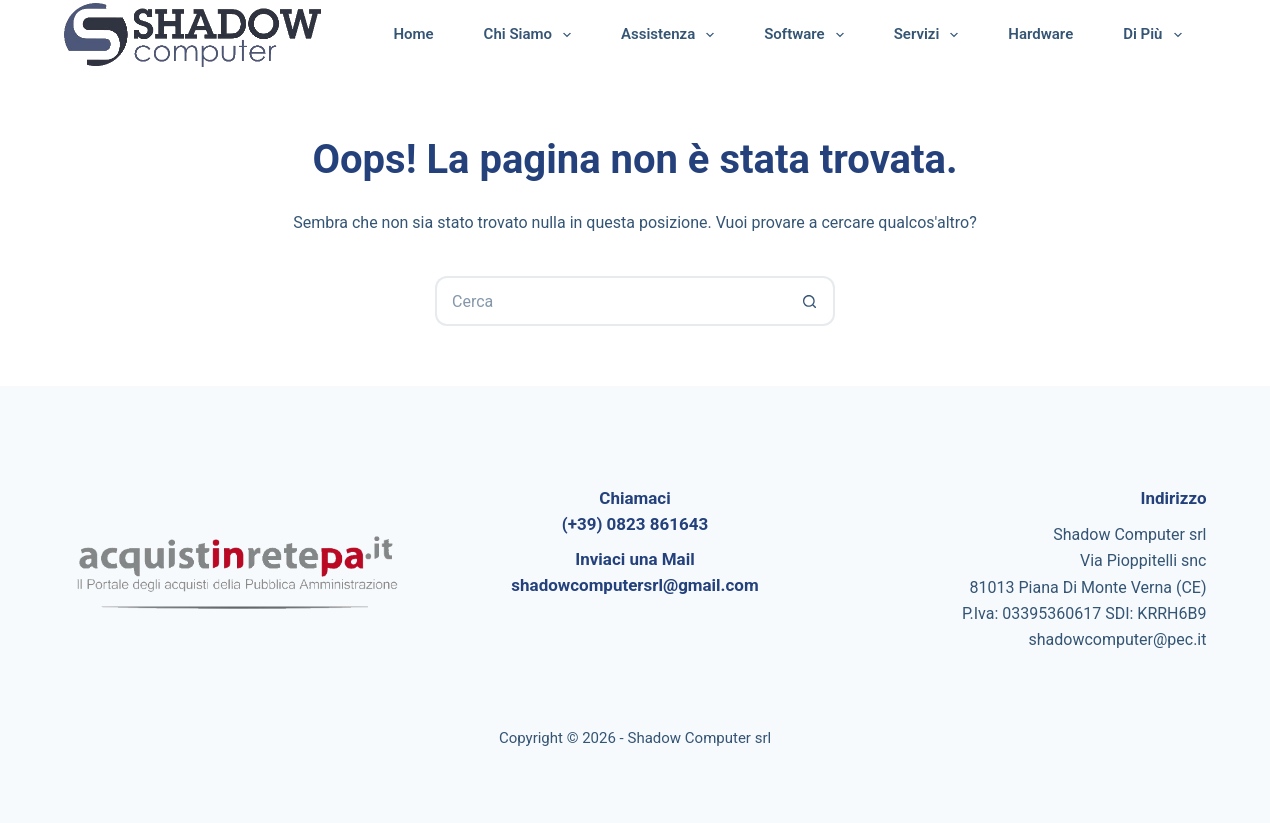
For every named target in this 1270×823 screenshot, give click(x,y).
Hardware (1040, 34)
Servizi (930, 35)
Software (807, 35)
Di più (1156, 35)
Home (413, 34)
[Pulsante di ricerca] (810, 301)
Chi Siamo (531, 35)
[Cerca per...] (610, 301)
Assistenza (671, 35)
